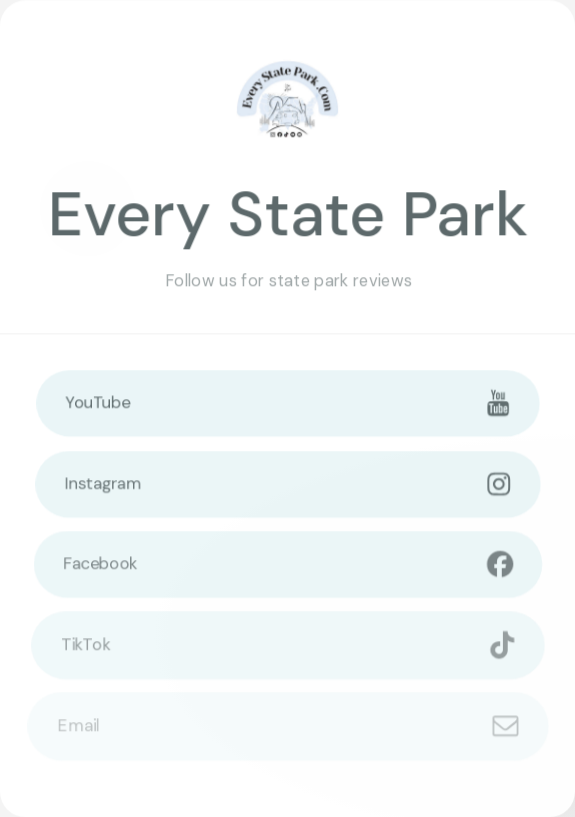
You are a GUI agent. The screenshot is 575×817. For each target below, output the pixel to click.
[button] (288, 403)
